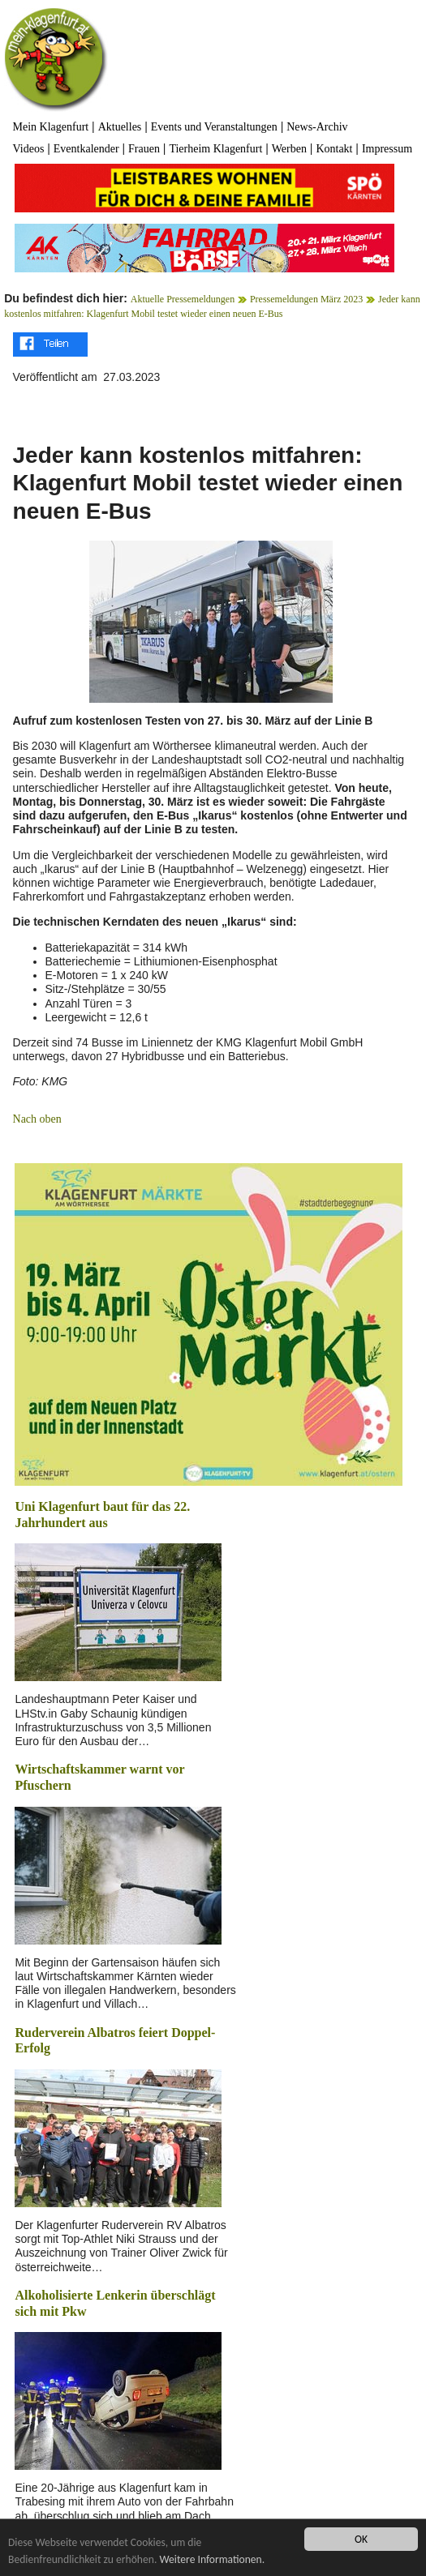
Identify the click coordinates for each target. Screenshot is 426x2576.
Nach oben (37, 1119)
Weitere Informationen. (212, 2559)
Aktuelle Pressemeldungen (183, 299)
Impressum (387, 149)
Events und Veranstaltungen (214, 127)
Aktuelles (120, 127)
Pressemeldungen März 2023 (306, 299)
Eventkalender (86, 149)
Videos (29, 149)
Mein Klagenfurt (51, 127)
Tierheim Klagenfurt (215, 149)
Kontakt (334, 149)
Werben (289, 149)
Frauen (144, 149)
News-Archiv (316, 127)
